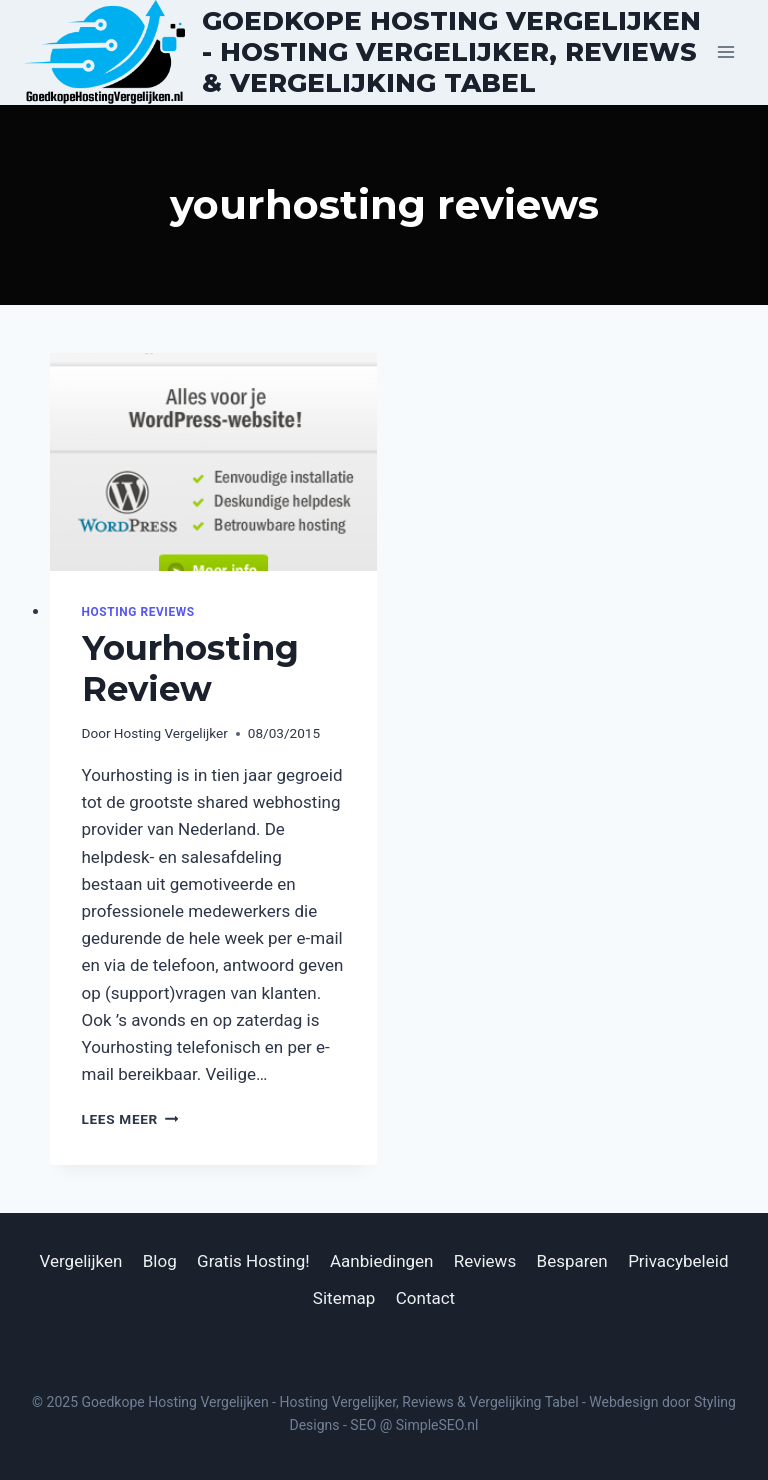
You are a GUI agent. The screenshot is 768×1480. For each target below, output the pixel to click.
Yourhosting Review (190, 668)
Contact (425, 1298)
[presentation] (213, 462)
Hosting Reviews (138, 612)
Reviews (485, 1261)
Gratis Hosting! (253, 1261)
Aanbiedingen (381, 1261)
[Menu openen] (725, 52)
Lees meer (130, 1119)
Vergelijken (81, 1261)
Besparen (572, 1261)
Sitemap (344, 1298)
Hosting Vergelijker (171, 733)
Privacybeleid (678, 1261)
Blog (160, 1261)
